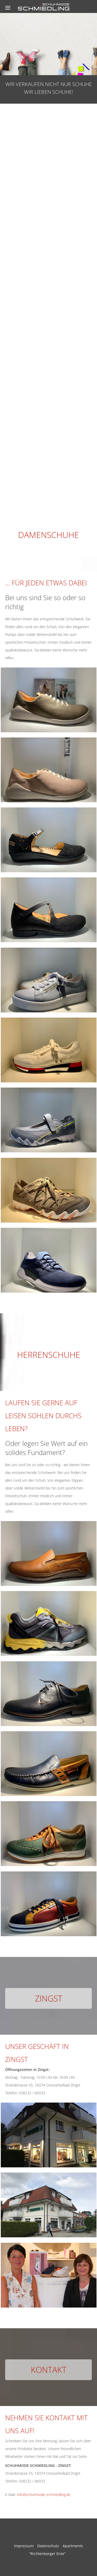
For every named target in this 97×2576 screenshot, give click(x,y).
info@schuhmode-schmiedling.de (43, 2494)
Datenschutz (48, 2545)
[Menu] (8, 7)
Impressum (24, 2545)
